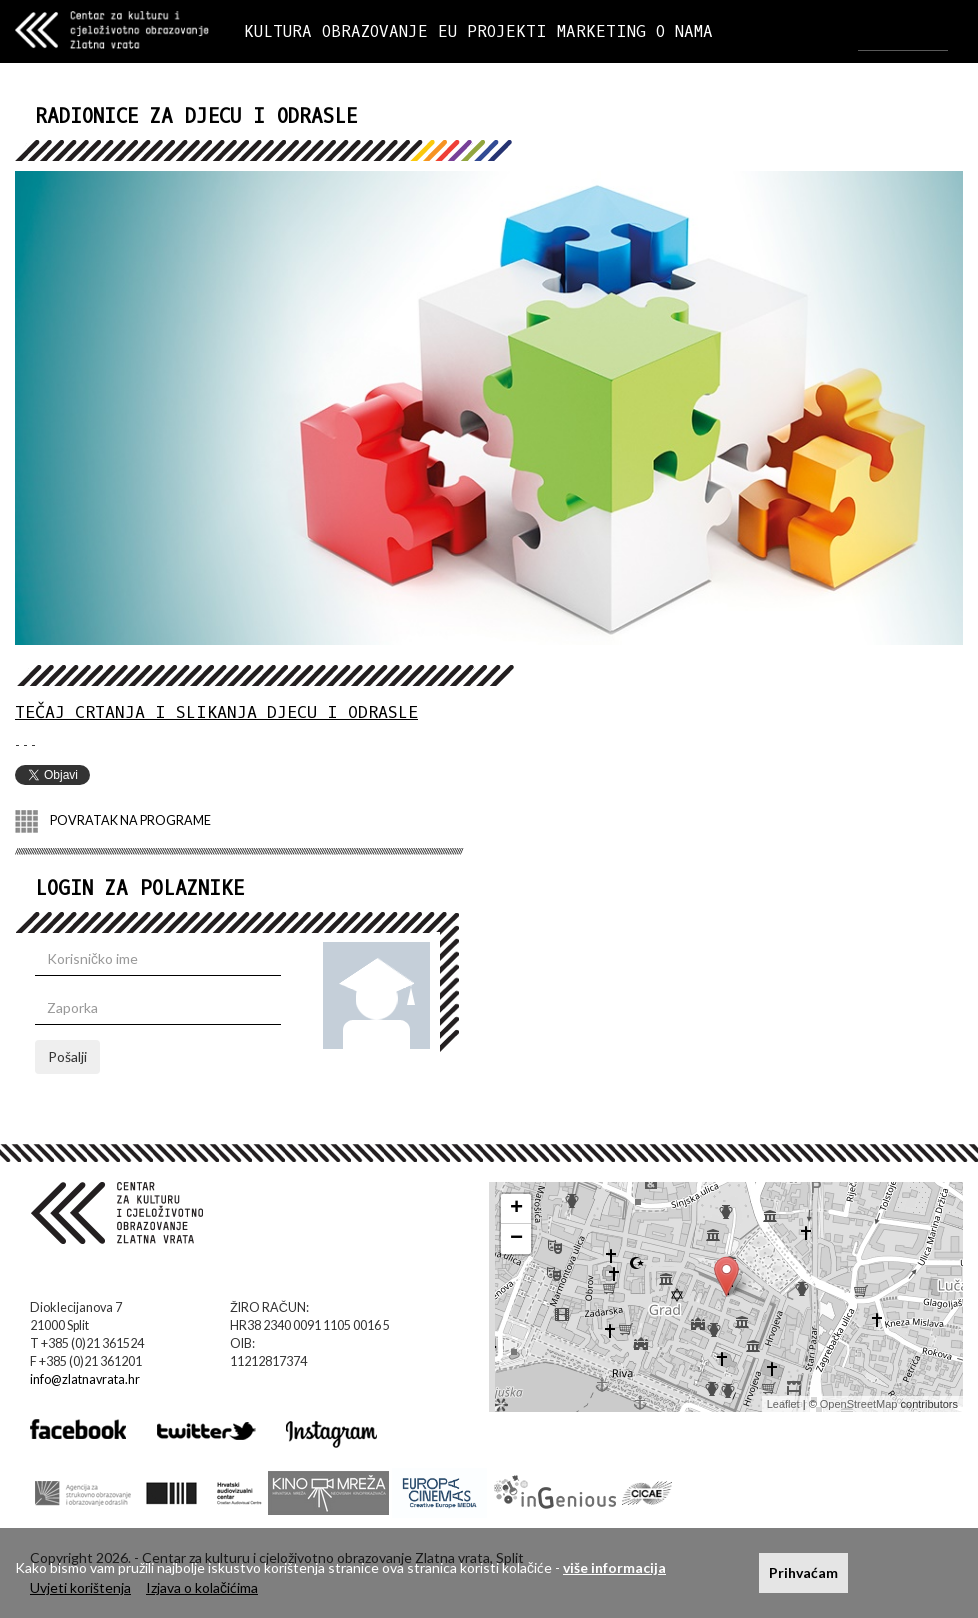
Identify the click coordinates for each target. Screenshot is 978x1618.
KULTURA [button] (278, 31)
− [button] (516, 1239)
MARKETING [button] (601, 31)
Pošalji (67, 1056)
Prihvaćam (803, 1572)
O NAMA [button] (684, 31)
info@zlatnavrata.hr (85, 1379)
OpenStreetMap (859, 1404)
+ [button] (516, 1209)
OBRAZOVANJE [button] (375, 31)
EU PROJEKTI (492, 31)
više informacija (614, 1567)
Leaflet (783, 1404)
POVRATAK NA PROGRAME (113, 821)
